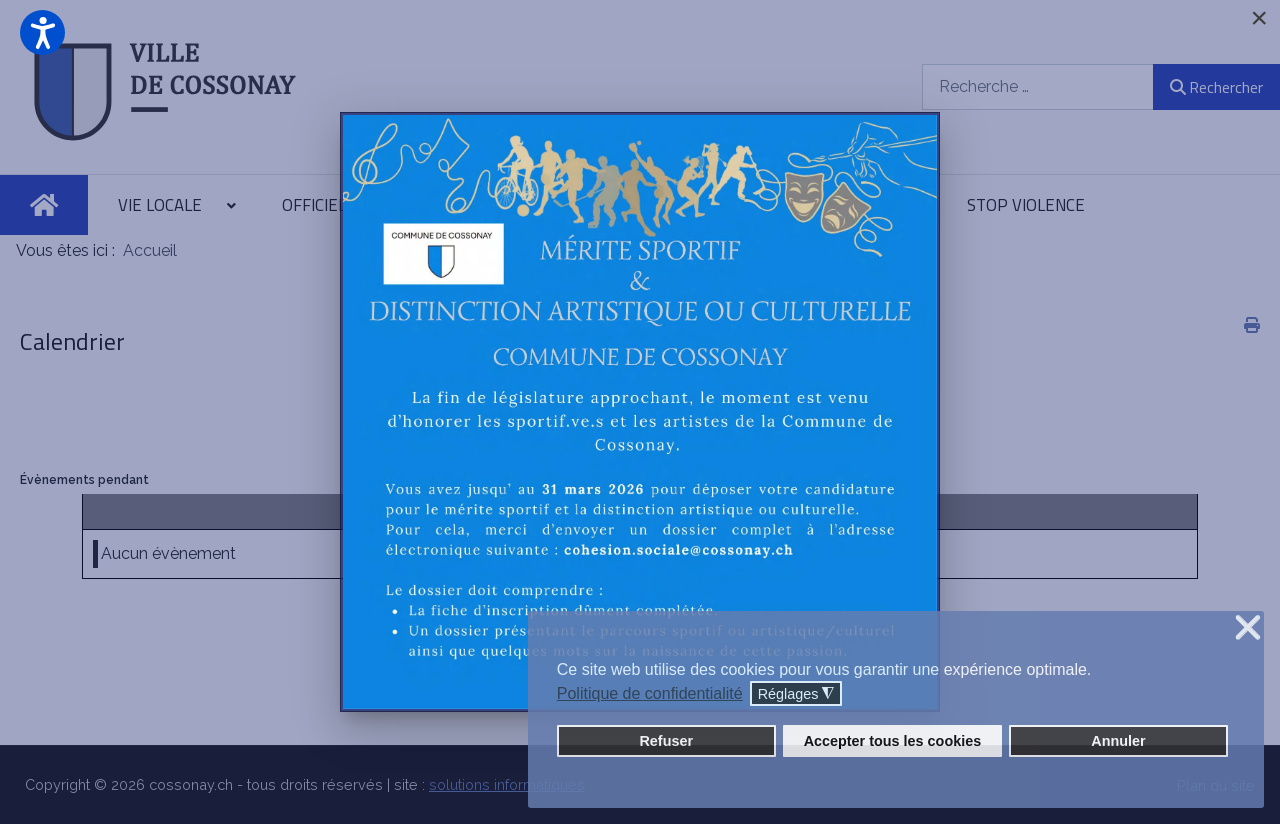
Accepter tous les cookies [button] (893, 741)
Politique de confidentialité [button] (650, 693)
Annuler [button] (1118, 741)
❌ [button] (1248, 628)
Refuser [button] (666, 741)
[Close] (1259, 18)
